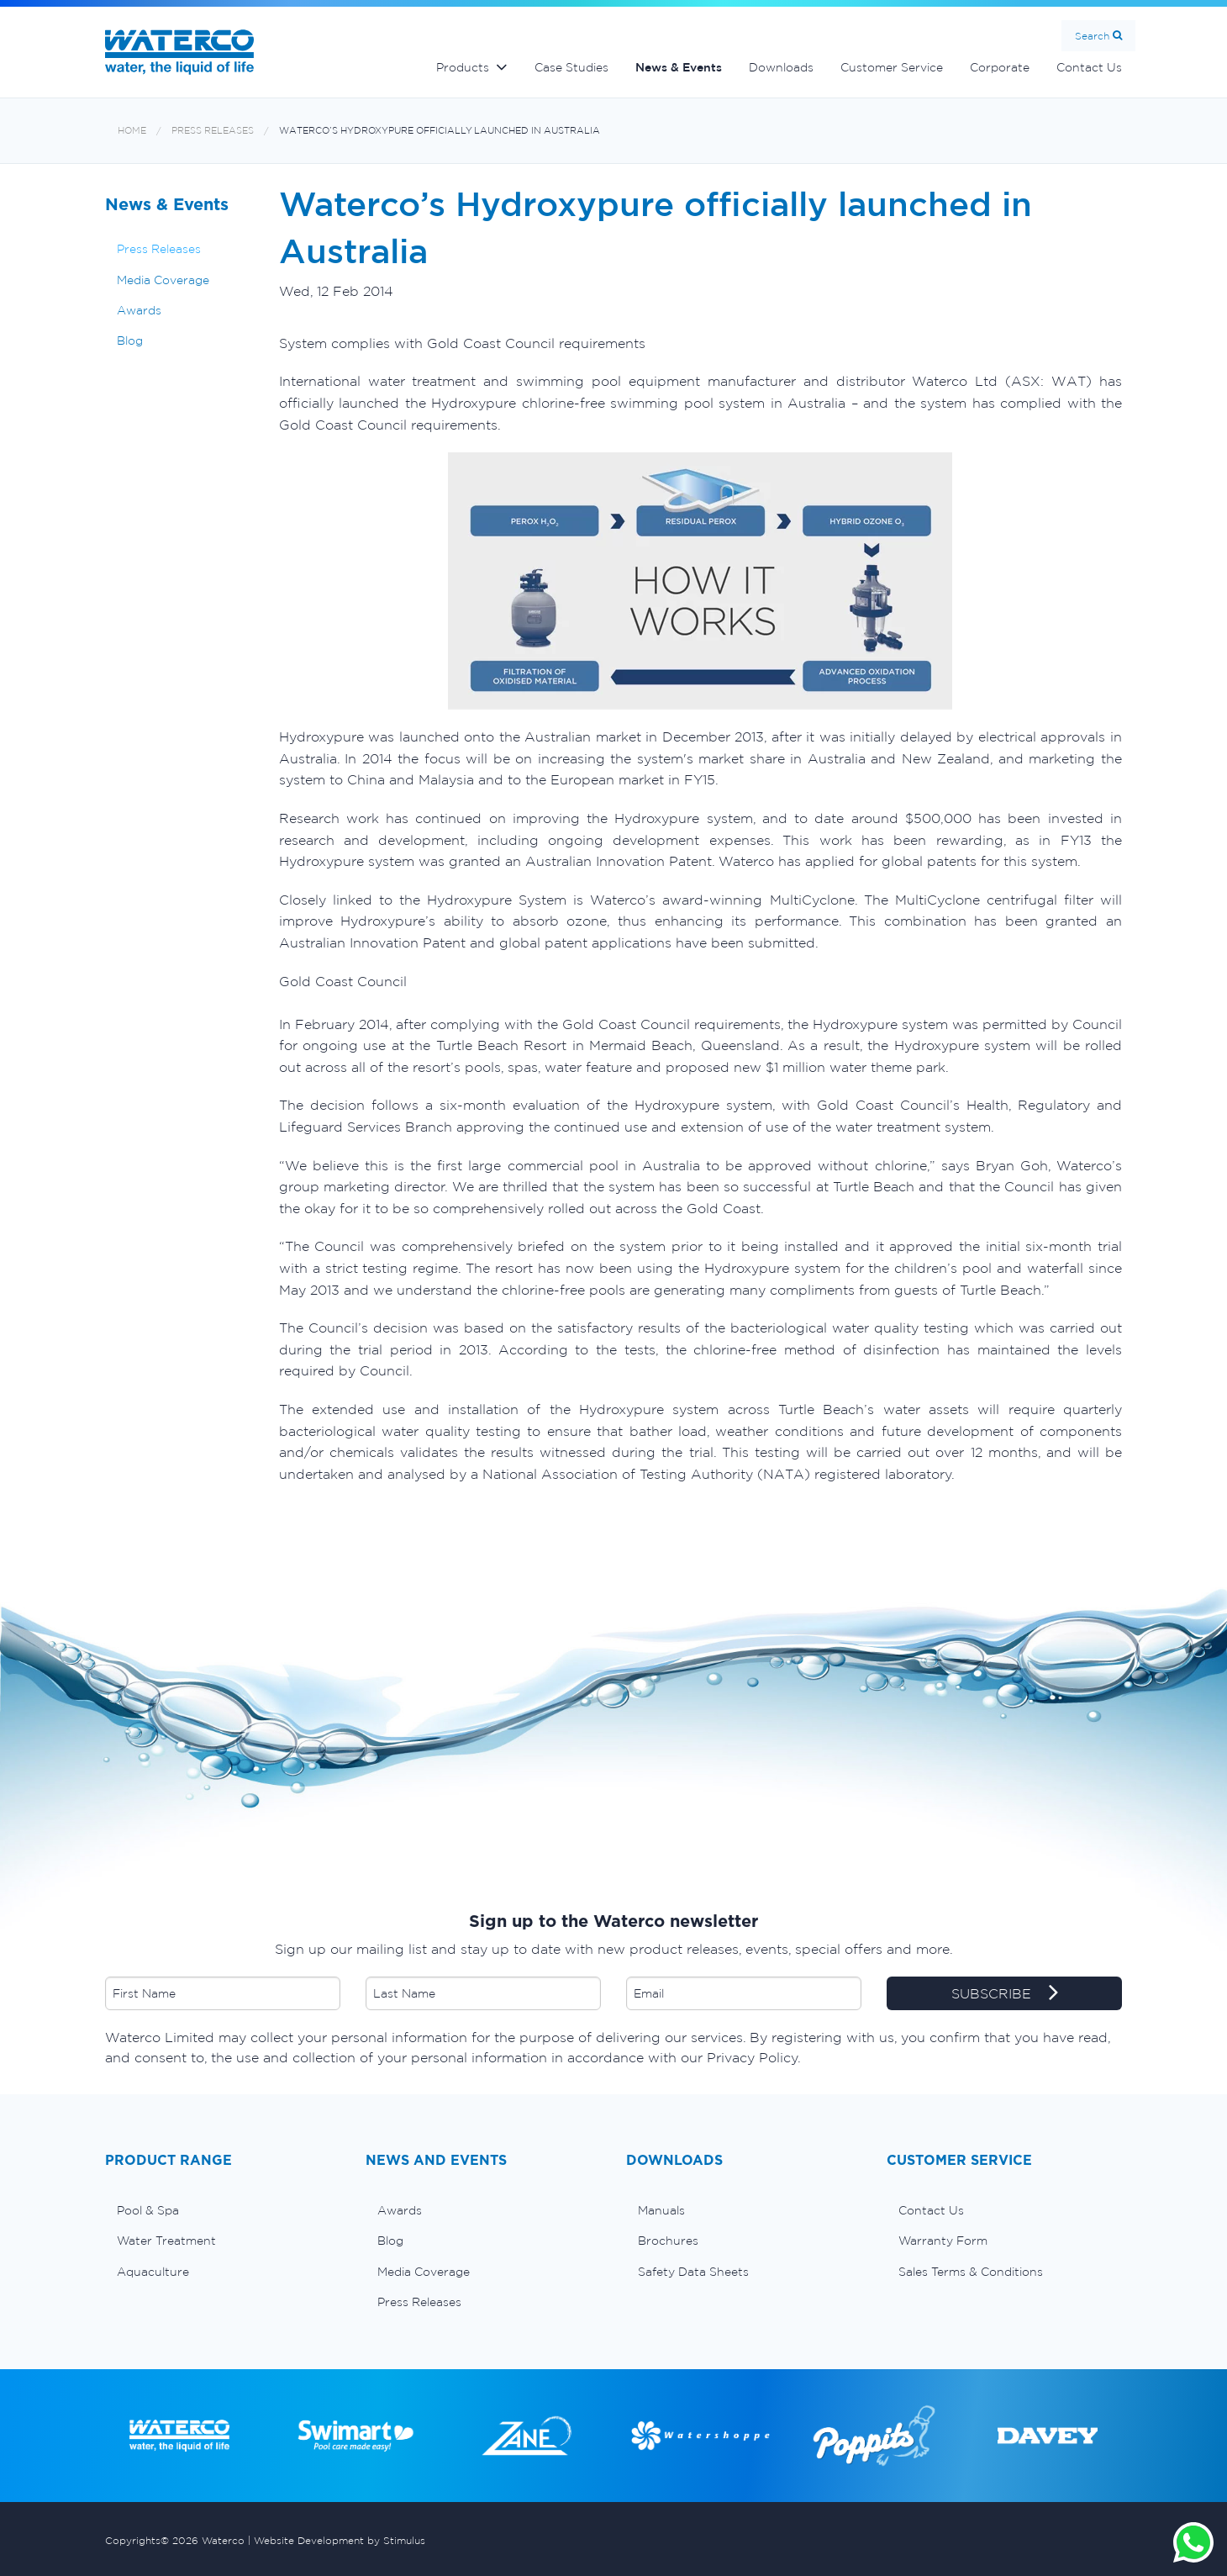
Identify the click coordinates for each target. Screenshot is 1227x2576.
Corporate (1000, 67)
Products (462, 67)
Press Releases (212, 130)
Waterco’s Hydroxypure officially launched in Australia (439, 130)
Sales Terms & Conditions (970, 2271)
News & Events (678, 67)
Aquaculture (153, 2271)
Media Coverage (163, 280)
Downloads (781, 67)
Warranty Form (942, 2240)
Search (1092, 35)
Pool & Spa (148, 2210)
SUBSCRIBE (1004, 1994)
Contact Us (1089, 67)
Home (132, 130)
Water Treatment (166, 2240)
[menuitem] (222, 2210)
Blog (130, 340)
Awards (139, 310)
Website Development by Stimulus (339, 2540)
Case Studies (571, 67)
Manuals (661, 2210)
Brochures (668, 2240)
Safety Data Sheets (693, 2271)
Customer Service (891, 67)
